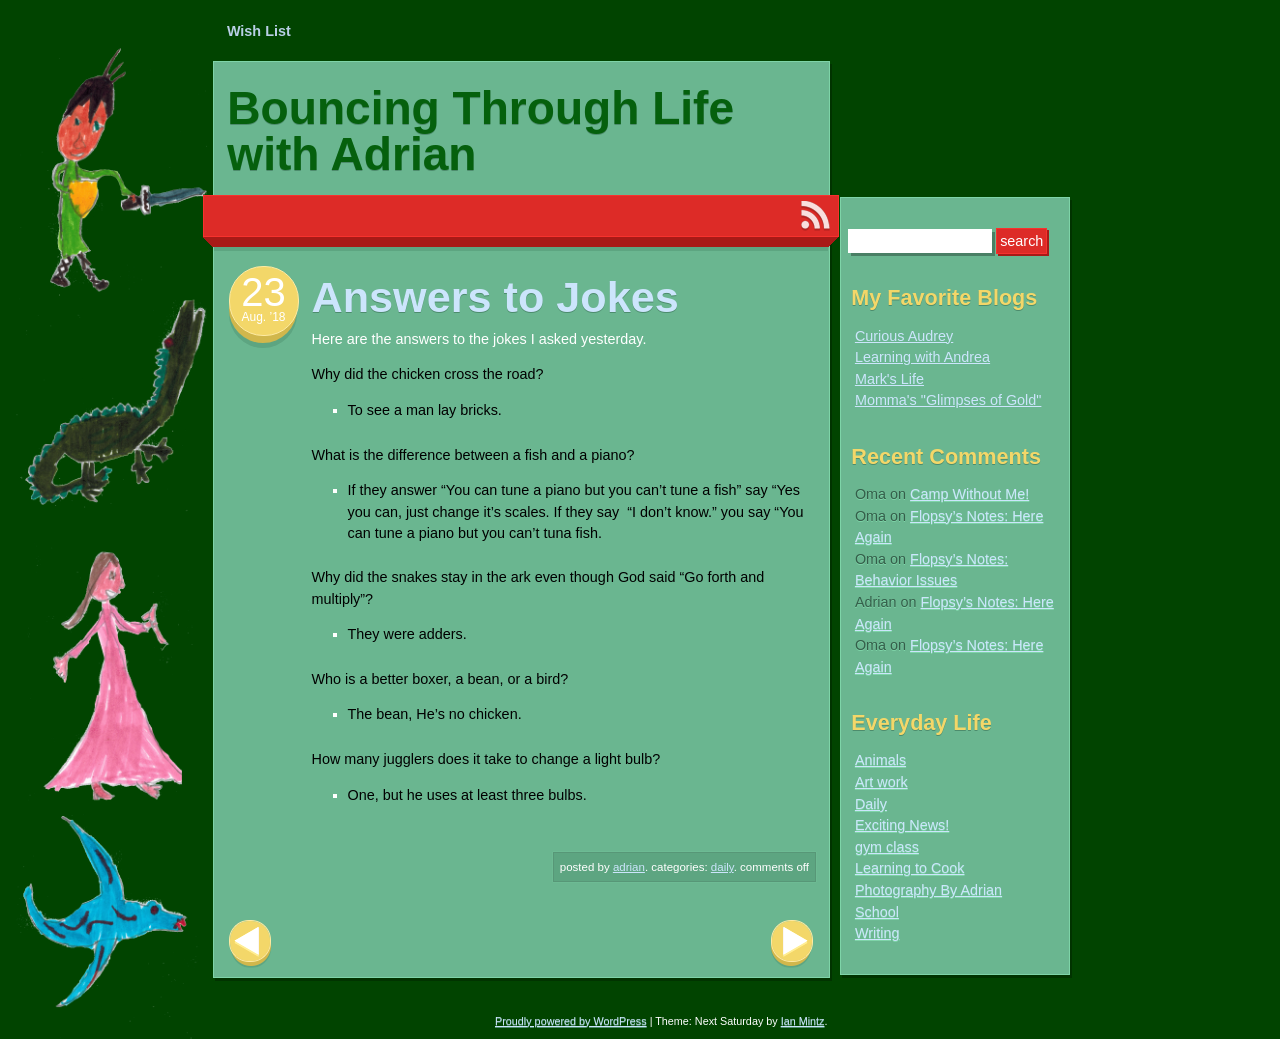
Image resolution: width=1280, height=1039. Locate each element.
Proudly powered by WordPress (571, 1021)
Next (792, 943)
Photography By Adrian (928, 890)
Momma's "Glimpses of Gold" (948, 400)
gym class (887, 847)
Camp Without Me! (969, 494)
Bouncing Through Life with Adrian (480, 131)
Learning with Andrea (922, 357)
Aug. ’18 (263, 317)
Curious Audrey (904, 336)
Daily (722, 867)
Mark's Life (889, 379)
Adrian (629, 867)
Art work (881, 782)
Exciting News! (902, 825)
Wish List (259, 31)
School (877, 912)
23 (263, 292)
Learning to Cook (910, 868)
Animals (880, 760)
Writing (877, 933)
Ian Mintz (803, 1021)
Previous (250, 943)
